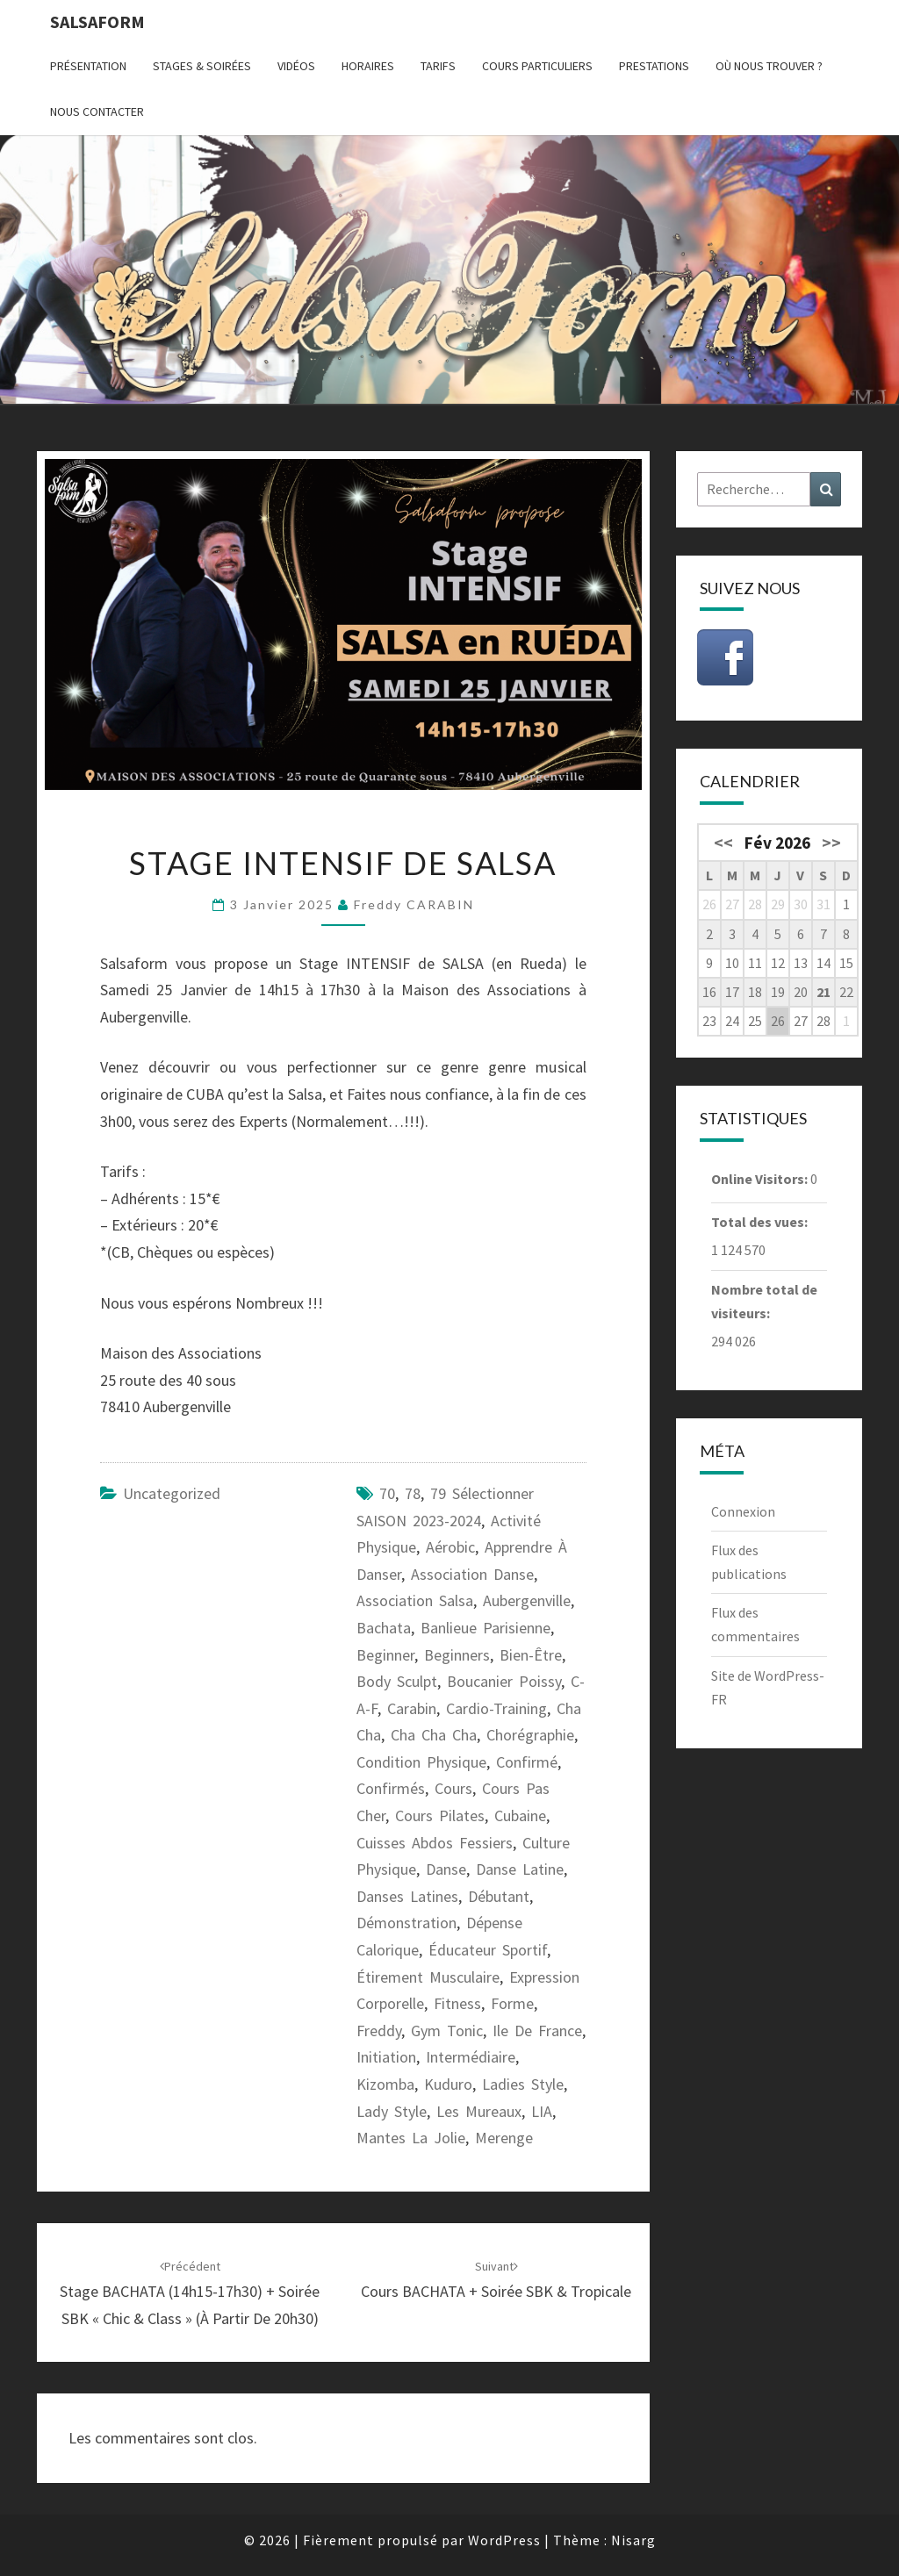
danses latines (407, 1896)
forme (512, 2003)
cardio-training (496, 1708)
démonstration (406, 1922)
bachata (383, 1628)
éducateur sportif (487, 1950)
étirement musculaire (428, 1977)
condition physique (421, 1762)
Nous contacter (97, 111)
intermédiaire (470, 2057)
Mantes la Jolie (410, 2138)
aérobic (450, 1547)
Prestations (654, 66)
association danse (472, 1574)
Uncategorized (171, 1493)
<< (723, 842)
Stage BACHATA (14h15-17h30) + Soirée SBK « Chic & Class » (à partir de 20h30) (190, 2293)
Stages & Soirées (202, 66)
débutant (498, 1896)
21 (823, 992)
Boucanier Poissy (504, 1681)
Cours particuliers (537, 66)
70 (387, 1493)
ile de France (537, 2030)
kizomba (385, 2084)
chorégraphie (530, 1735)
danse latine (520, 1869)
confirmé (526, 1762)
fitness (457, 2003)
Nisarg (633, 2540)
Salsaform (97, 21)
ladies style (523, 2084)
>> (831, 842)
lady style (391, 2111)
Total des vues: (760, 1222)
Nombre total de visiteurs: (764, 1301)
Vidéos (296, 66)
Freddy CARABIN (414, 904)
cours (453, 1788)
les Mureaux (478, 2111)
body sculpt (396, 1681)
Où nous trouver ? (769, 66)
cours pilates (440, 1815)
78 (413, 1493)
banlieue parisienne (485, 1628)
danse (446, 1869)
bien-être (531, 1655)
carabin (411, 1708)
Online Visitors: (760, 1179)
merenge (504, 2138)
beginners (457, 1655)
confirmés (390, 1788)
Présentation (88, 66)
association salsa (414, 1600)
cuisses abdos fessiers (434, 1843)
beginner (385, 1655)
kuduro (448, 2084)
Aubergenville (527, 1600)
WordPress (504, 2540)
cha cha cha (434, 1735)
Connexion (743, 1511)
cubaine (520, 1815)
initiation (386, 2057)
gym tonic (447, 2030)
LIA (541, 2111)
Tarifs (438, 66)
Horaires (368, 66)
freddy (378, 2030)
